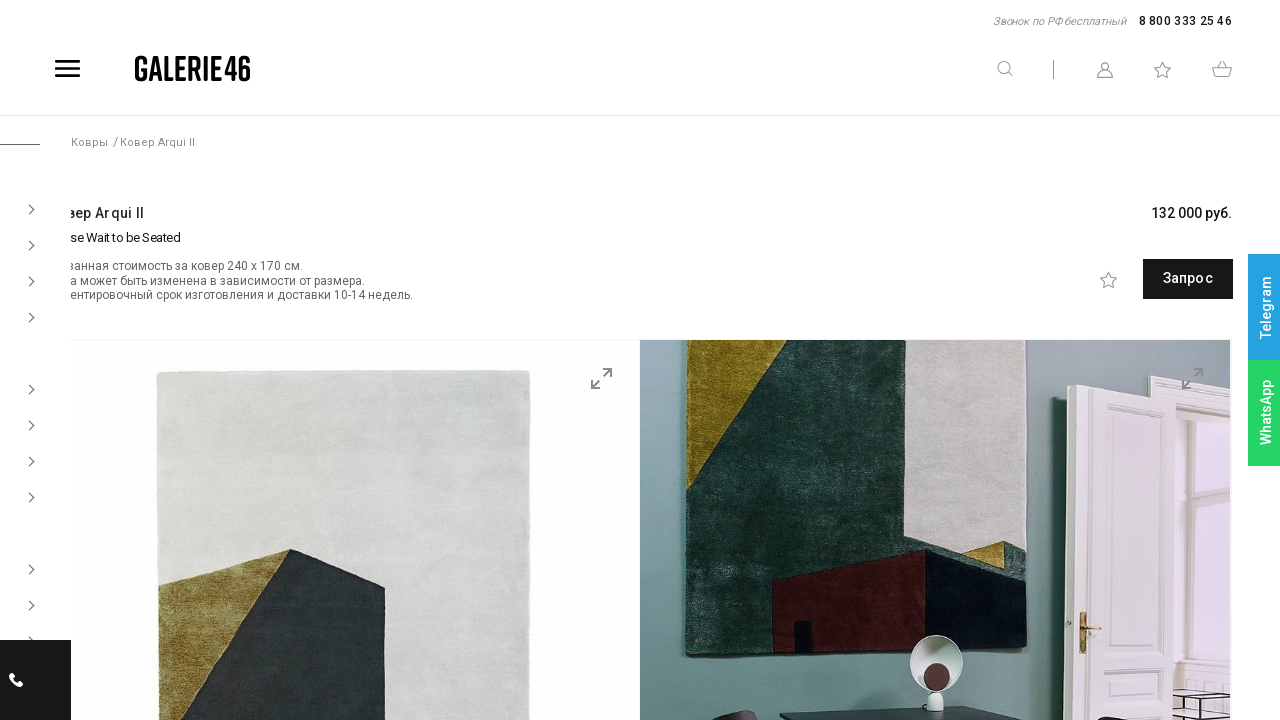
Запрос (1142, 278)
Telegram (1266, 307)
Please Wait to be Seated (114, 237)
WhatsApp (1266, 412)
